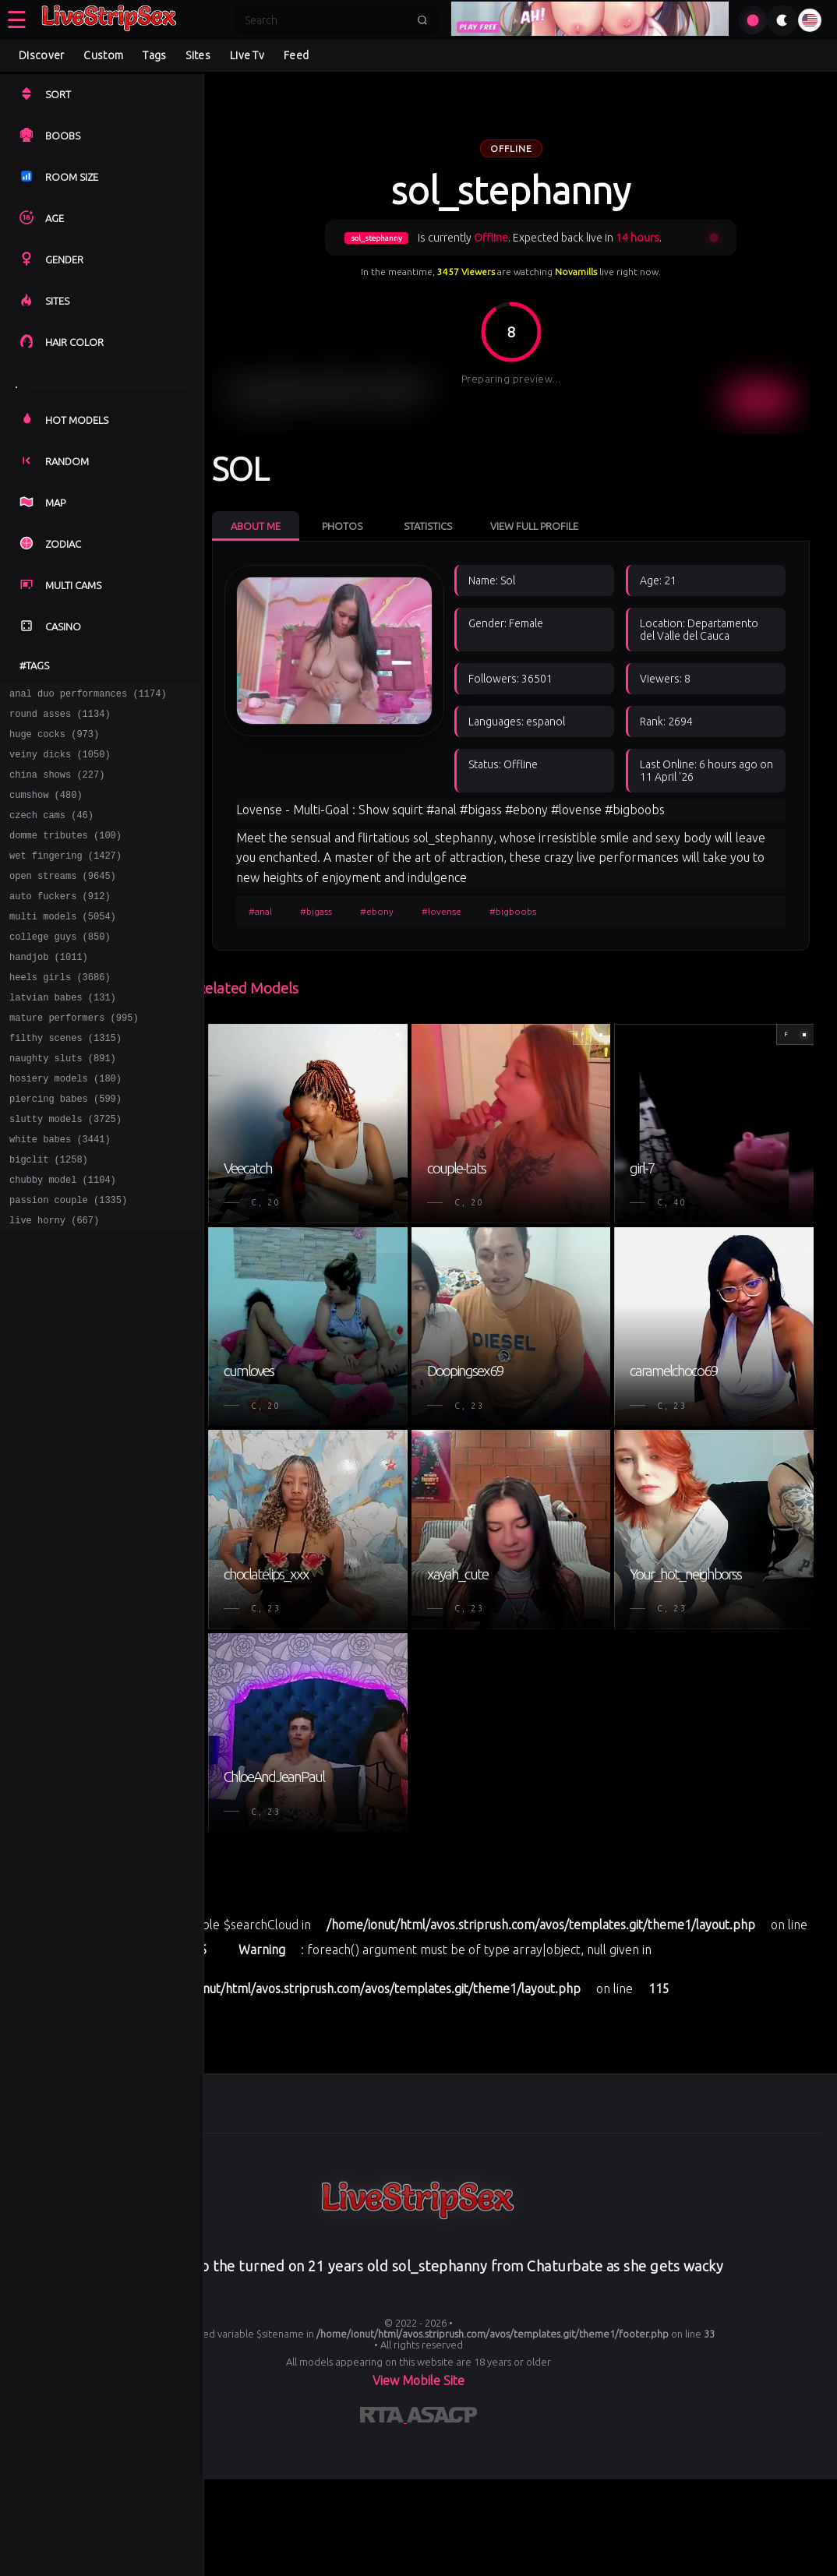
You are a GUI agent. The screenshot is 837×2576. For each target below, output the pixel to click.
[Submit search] (422, 20)
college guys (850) (60, 966)
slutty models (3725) (65, 1170)
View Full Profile (544, 520)
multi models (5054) (62, 944)
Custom (103, 55)
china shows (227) (56, 785)
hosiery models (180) (65, 1124)
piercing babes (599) (65, 1147)
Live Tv (247, 55)
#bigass (326, 1095)
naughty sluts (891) (62, 1102)
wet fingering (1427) (65, 876)
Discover (41, 55)
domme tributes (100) (65, 853)
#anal (270, 1095)
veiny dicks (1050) (60, 763)
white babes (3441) (60, 1192)
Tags (154, 55)
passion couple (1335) (68, 1260)
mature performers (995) (74, 1057)
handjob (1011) (48, 989)
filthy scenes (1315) (65, 1079)
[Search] (326, 20)
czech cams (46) (51, 831)
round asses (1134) (60, 718)
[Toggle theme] (782, 20)
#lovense (451, 1095)
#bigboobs (523, 1095)
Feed (296, 55)
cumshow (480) (46, 808)
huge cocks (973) (54, 740)
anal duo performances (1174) (88, 695)
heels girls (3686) (60, 1011)
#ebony (387, 1095)
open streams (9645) (62, 898)
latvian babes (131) (62, 1034)
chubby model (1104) (62, 1237)
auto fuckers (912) (60, 921)
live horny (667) (54, 1283)
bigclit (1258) (48, 1215)
